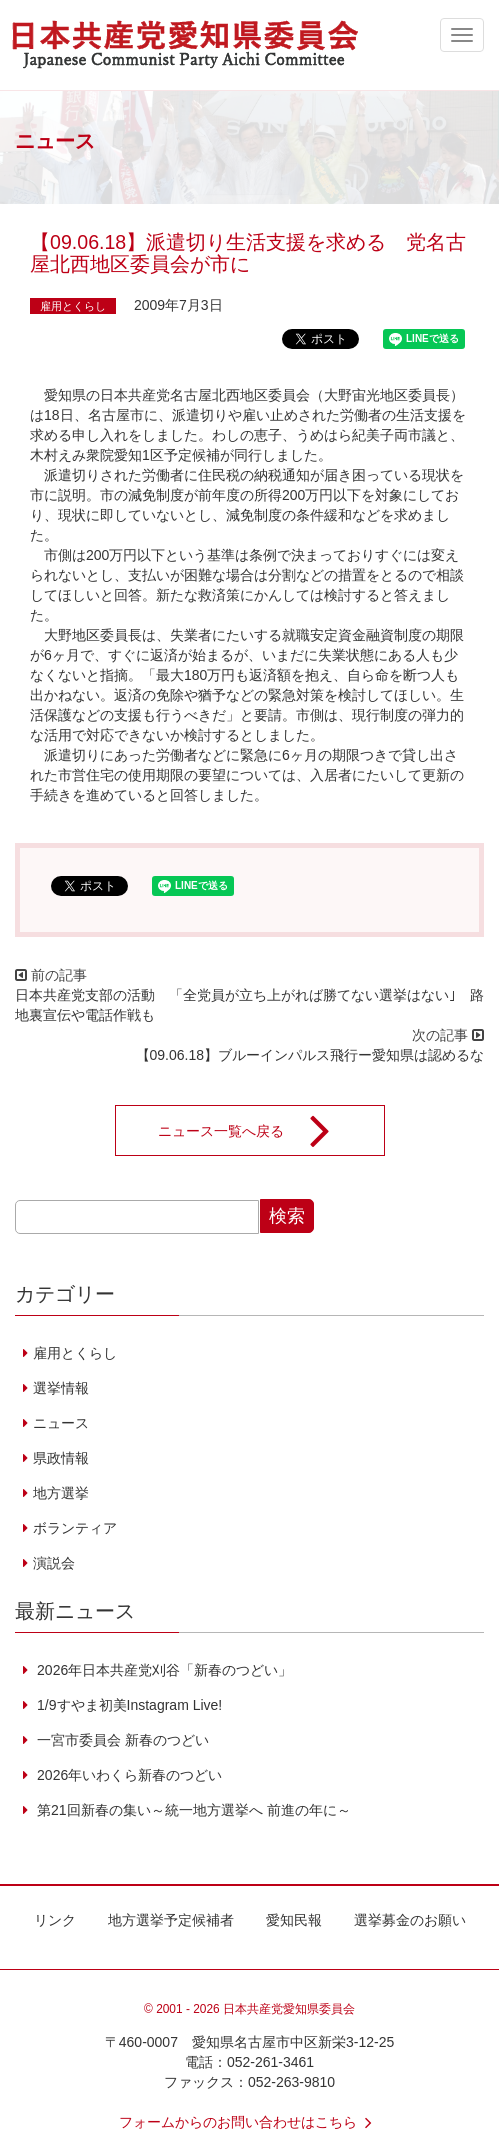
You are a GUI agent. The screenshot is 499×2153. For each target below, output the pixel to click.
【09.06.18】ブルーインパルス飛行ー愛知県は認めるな (310, 1055)
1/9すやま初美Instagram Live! (127, 1705)
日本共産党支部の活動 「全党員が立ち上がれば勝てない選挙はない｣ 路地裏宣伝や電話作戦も (249, 1005)
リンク (55, 1920)
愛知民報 (294, 1920)
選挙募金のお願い (410, 1920)
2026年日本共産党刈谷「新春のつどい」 (162, 1670)
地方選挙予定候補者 (171, 1920)
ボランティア (75, 1528)
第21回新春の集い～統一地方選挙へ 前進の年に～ (191, 1810)
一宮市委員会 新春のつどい (121, 1740)
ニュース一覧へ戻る (257, 1131)
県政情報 (61, 1458)
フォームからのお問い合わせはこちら (250, 2122)
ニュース (61, 1423)
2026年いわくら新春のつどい (127, 1775)
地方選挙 (61, 1493)
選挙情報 (61, 1388)
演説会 (54, 1563)
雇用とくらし (73, 306)
